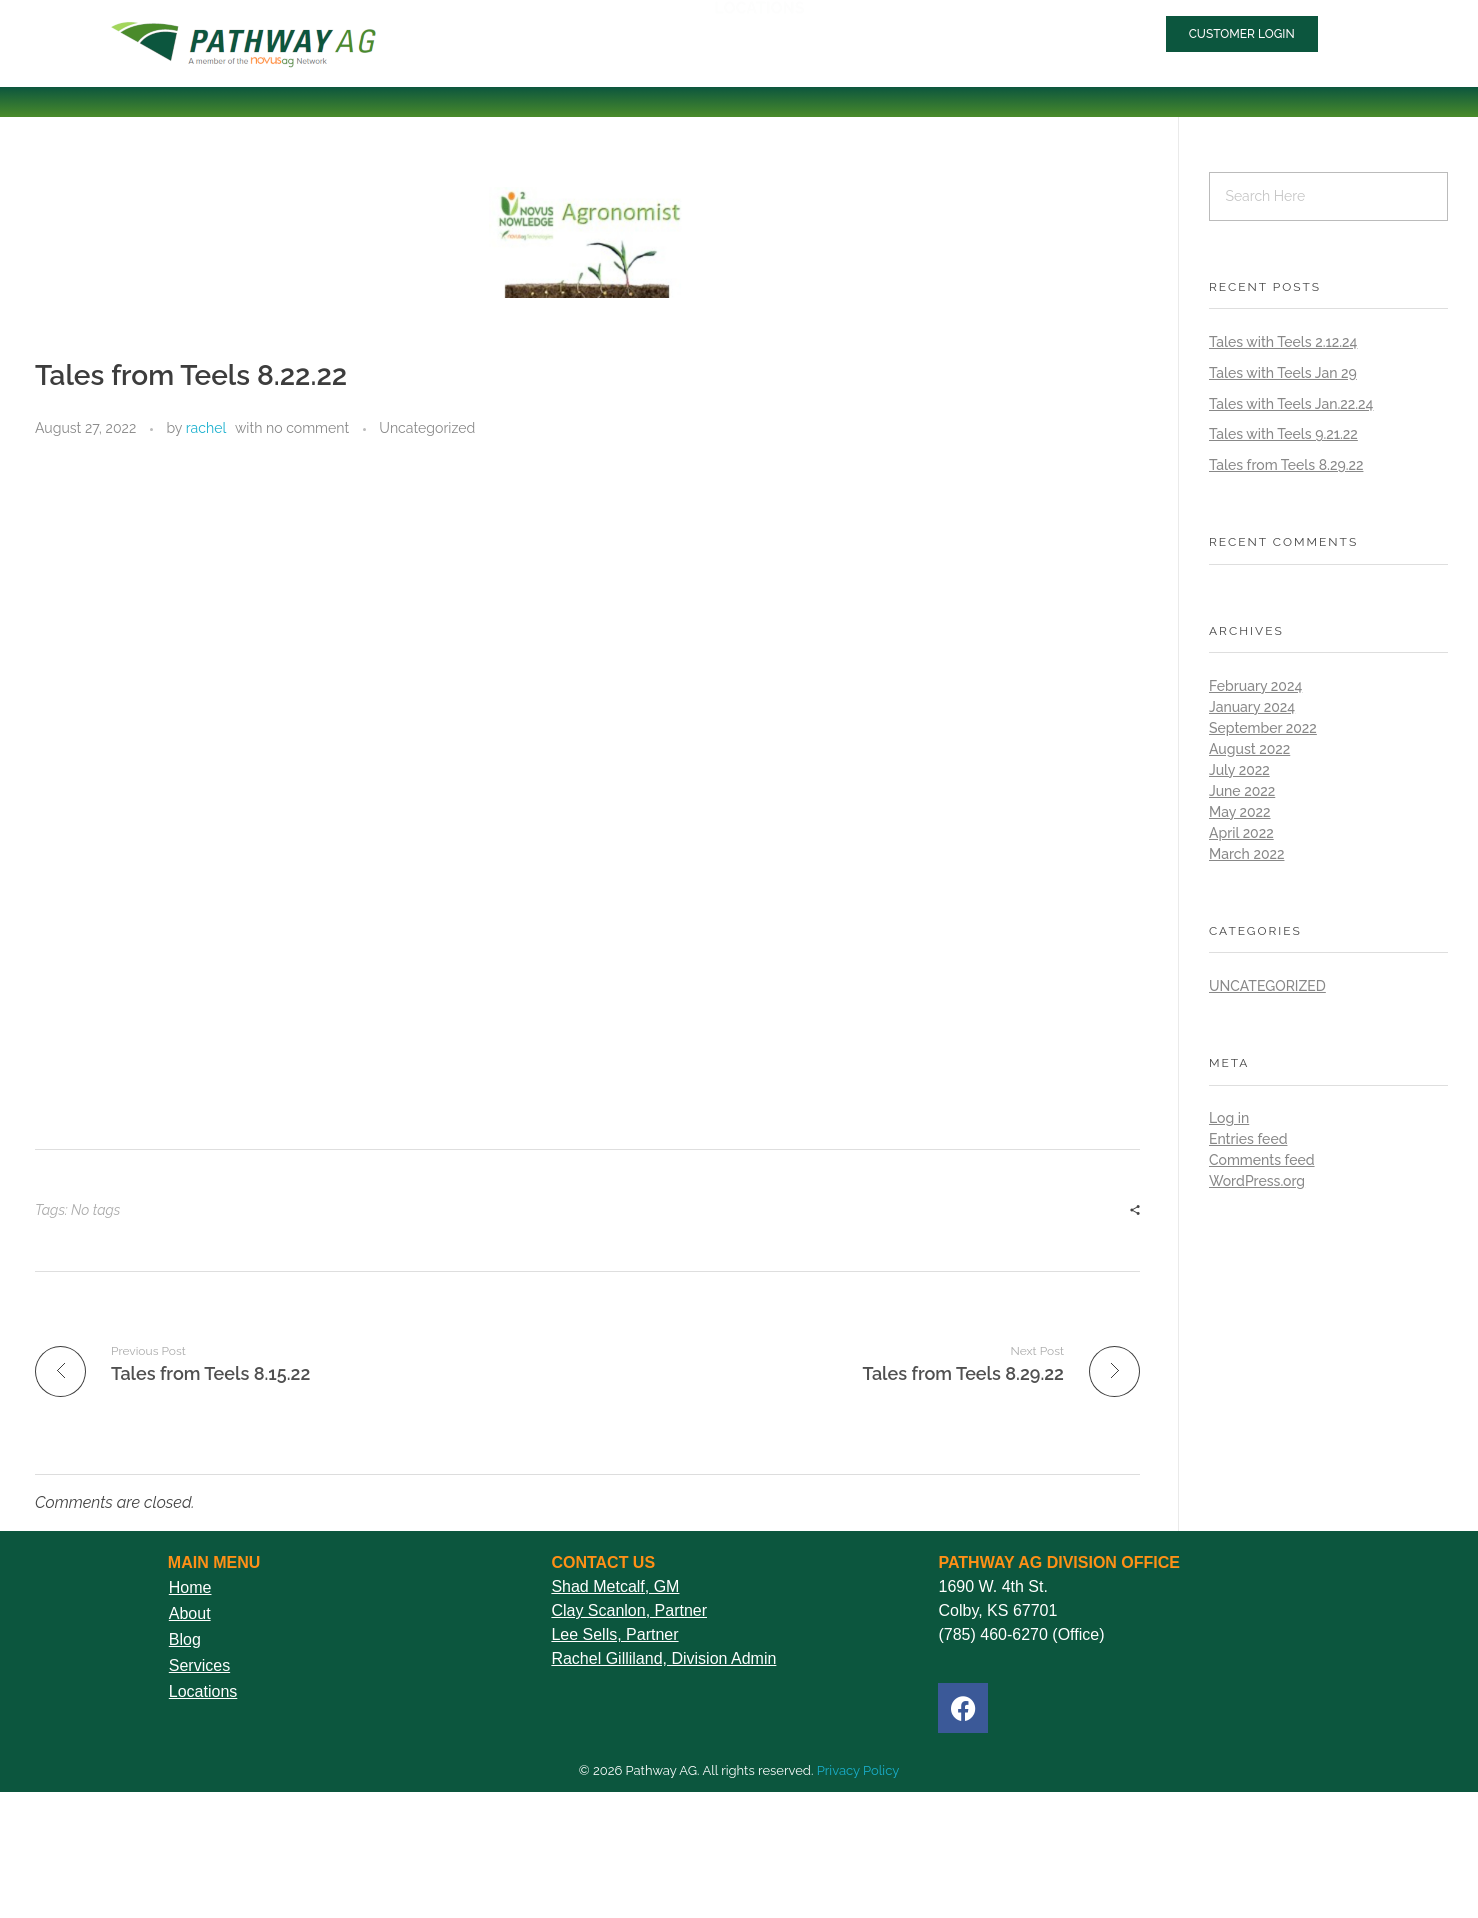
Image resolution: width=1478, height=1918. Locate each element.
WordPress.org (1257, 1181)
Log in (1229, 1118)
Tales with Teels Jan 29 (1283, 373)
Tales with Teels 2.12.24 (1283, 342)
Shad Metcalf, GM (615, 1586)
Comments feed (1262, 1160)
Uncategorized (427, 428)
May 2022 (1240, 812)
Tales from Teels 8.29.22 (1286, 465)
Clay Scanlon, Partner (629, 1610)
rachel (206, 428)
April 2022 (1241, 833)
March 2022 (1246, 854)
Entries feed (1248, 1139)
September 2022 (1263, 728)
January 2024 (1252, 707)
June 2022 (1242, 791)
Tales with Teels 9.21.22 (1283, 434)
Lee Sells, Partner (614, 1634)
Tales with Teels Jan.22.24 (1291, 404)
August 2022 (1249, 749)
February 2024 (1255, 686)
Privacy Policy (858, 1770)
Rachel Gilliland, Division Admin (663, 1658)
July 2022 (1239, 770)
